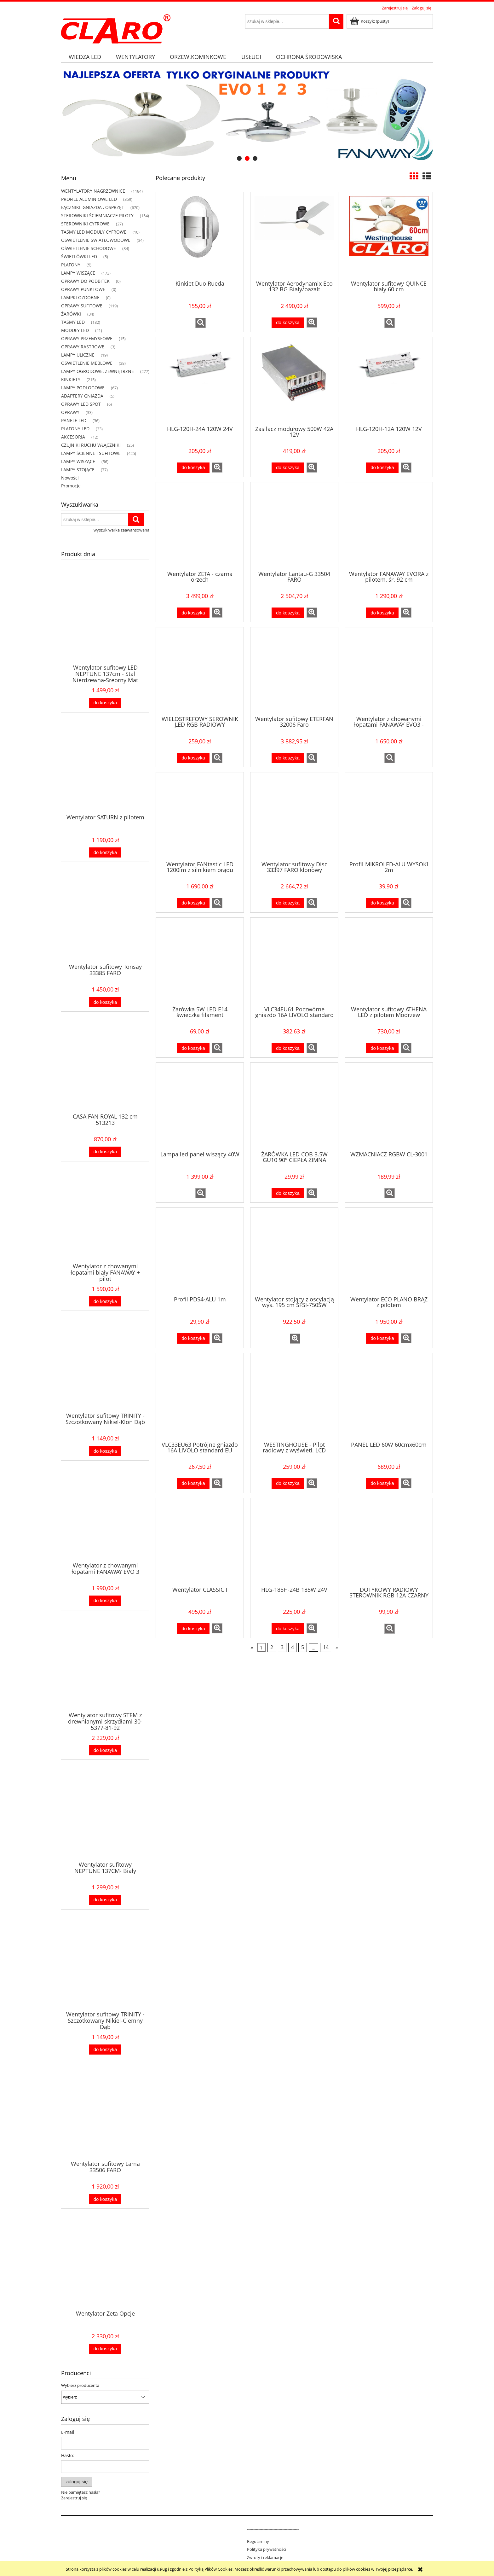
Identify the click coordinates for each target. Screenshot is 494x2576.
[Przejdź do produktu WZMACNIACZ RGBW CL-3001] (388, 1106)
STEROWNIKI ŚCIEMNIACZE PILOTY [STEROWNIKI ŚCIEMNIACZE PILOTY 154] (97, 215)
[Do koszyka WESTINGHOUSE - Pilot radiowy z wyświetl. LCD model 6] (288, 1483)
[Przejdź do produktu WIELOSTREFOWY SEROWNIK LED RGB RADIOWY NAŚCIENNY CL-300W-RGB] (199, 670)
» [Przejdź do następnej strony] (337, 1647)
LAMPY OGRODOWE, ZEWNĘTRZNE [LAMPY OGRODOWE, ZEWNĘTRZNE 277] (97, 371)
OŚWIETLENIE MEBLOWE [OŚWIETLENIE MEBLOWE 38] (86, 363)
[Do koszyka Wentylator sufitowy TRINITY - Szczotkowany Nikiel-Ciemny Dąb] (105, 2049)
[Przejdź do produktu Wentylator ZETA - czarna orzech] (199, 525)
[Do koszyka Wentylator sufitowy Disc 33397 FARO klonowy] (288, 903)
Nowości (70, 478)
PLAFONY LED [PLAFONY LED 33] (75, 429)
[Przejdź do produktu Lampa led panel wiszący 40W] (199, 1106)
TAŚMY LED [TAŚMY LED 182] (73, 322)
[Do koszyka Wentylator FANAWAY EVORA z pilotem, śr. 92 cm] (382, 613)
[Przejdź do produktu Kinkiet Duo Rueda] (199, 235)
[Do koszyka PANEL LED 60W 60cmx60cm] (382, 1483)
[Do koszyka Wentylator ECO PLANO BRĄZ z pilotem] (382, 1338)
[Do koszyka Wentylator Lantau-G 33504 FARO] (288, 613)
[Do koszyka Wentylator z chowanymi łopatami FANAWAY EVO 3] (105, 1601)
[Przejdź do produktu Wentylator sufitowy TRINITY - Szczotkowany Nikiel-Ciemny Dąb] (105, 1973)
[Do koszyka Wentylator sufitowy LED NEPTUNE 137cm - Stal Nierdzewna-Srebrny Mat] (105, 703)
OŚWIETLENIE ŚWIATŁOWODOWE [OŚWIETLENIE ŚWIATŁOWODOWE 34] (95, 240)
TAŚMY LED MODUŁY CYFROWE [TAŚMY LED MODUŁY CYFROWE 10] (93, 232)
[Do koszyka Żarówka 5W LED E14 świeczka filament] (193, 1048)
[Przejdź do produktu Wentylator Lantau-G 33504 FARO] (294, 525)
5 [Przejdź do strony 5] (302, 1647)
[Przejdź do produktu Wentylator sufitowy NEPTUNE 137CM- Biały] (105, 1824)
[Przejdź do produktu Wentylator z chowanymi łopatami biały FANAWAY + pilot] (105, 1225)
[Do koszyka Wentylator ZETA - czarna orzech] (193, 613)
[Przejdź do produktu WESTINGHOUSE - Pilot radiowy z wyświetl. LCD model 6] (294, 1396)
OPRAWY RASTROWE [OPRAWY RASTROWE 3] (82, 347)
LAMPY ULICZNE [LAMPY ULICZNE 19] (78, 355)
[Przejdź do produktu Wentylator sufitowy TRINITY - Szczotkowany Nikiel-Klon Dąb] (105, 1375)
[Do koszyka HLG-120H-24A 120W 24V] (193, 467)
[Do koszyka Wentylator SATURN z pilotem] (105, 852)
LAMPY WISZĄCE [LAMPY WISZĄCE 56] (78, 461)
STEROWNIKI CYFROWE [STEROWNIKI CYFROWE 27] (85, 224)
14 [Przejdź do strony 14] (326, 1647)
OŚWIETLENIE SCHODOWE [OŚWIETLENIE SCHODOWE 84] (88, 248)
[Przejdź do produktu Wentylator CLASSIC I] (199, 1541)
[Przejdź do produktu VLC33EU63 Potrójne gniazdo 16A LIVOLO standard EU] (199, 1396)
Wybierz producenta (80, 2385)
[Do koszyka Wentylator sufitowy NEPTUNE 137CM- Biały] (105, 1900)
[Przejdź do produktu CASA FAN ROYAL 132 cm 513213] (105, 1076)
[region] (247, 115)
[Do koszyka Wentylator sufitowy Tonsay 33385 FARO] (105, 1002)
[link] (247, 115)
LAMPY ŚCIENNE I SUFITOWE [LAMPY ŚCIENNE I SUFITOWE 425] (91, 453)
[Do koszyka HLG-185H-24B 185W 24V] (288, 1628)
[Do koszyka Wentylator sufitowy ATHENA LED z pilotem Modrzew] (382, 1048)
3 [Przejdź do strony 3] (282, 1647)
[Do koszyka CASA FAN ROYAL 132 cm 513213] (105, 1152)
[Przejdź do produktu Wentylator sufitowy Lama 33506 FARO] (105, 2123)
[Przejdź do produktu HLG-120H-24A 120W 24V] (199, 380)
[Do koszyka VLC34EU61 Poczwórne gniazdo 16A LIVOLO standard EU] (288, 1048)
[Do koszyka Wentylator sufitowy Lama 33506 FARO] (105, 2199)
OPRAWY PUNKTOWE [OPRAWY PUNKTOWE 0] (83, 289)
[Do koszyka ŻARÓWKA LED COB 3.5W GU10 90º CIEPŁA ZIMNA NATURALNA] (288, 1193)
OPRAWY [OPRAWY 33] (70, 412)
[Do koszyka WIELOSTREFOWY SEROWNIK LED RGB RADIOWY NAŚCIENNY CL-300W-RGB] (193, 758)
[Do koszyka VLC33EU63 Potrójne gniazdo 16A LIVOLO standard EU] (193, 1483)
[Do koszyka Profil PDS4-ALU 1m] (193, 1338)
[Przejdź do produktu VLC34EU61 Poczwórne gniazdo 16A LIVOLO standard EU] (294, 961)
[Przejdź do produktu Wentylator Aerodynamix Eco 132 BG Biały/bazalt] (294, 235)
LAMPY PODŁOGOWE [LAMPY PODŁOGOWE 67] (83, 388)
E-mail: (68, 2432)
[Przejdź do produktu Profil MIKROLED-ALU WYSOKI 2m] (388, 815)
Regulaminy (258, 2541)
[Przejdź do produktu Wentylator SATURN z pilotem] (105, 776)
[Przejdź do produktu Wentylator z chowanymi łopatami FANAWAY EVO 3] (105, 1525)
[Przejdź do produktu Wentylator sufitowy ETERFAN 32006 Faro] (294, 670)
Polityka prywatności (266, 2549)
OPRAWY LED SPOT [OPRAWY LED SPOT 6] (81, 404)
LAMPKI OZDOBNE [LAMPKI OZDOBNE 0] (80, 297)
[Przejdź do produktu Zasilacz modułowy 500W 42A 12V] (294, 380)
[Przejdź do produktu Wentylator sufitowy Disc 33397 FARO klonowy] (294, 815)
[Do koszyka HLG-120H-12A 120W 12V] (382, 467)
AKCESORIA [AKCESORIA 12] (73, 437)
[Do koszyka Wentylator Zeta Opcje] (105, 2349)
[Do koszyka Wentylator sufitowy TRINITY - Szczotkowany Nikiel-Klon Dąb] (105, 1451)
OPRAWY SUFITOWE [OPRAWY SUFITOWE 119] (81, 306)
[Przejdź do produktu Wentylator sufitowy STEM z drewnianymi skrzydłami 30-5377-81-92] (105, 1674)
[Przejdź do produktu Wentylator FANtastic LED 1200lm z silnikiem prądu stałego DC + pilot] (199, 815)
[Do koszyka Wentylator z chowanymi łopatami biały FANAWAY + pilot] (105, 1301)
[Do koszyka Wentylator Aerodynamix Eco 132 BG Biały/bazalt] (288, 322)
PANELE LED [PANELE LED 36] (73, 420)
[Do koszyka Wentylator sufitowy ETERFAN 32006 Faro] (288, 758)
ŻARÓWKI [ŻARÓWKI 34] (71, 314)
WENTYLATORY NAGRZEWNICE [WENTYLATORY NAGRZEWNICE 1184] (93, 191)
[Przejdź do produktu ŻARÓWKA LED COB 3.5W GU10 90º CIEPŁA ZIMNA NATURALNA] (294, 1106)
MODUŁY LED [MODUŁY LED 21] (75, 330)
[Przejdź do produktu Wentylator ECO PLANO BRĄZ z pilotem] (388, 1251)
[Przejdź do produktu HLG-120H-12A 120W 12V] (388, 380)
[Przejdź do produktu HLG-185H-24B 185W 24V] (294, 1541)
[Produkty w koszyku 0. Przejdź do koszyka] (370, 21)
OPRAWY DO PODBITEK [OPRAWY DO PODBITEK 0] (85, 281)
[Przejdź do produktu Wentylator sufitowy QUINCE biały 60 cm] (388, 235)
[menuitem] (84, 56)
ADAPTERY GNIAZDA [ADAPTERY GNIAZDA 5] (82, 396)
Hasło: (67, 2455)
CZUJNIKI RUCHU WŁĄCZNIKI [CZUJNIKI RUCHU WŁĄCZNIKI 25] (91, 445)
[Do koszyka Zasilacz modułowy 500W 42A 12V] (288, 467)
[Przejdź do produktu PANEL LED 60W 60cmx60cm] (388, 1396)
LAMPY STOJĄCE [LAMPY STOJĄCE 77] (78, 470)
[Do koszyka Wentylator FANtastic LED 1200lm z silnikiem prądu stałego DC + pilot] (193, 903)
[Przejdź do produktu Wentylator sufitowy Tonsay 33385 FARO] (105, 926)
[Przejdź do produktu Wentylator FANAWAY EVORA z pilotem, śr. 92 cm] (388, 525)
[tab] (239, 158)
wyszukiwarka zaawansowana (121, 530)
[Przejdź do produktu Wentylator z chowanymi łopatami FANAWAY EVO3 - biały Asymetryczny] (388, 670)
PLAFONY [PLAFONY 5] (70, 265)
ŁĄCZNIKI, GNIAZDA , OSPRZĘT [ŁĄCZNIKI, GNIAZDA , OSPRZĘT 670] (92, 207)
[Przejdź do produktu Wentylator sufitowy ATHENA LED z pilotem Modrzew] (388, 961)
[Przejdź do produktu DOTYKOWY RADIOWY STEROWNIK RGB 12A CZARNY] (388, 1541)
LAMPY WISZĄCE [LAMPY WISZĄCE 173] (78, 273)
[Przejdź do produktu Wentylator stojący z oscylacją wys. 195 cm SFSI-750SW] (294, 1251)
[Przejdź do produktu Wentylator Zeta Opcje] (105, 2273)
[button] (200, 323)
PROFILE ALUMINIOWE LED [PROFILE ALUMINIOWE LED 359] (89, 199)
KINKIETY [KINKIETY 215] (70, 379)
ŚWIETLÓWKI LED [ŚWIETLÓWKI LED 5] (79, 256)
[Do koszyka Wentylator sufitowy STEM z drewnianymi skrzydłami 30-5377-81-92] (105, 1750)
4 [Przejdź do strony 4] (292, 1647)
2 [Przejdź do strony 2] (271, 1647)
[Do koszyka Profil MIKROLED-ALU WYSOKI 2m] (382, 903)
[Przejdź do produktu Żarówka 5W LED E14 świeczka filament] (199, 961)
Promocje (71, 486)
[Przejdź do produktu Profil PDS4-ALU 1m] (199, 1251)
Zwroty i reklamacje (265, 2557)
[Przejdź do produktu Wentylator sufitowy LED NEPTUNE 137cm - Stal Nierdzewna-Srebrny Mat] (105, 627)
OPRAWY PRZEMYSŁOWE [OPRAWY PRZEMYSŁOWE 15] (86, 338)
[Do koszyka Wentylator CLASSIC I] (193, 1628)
